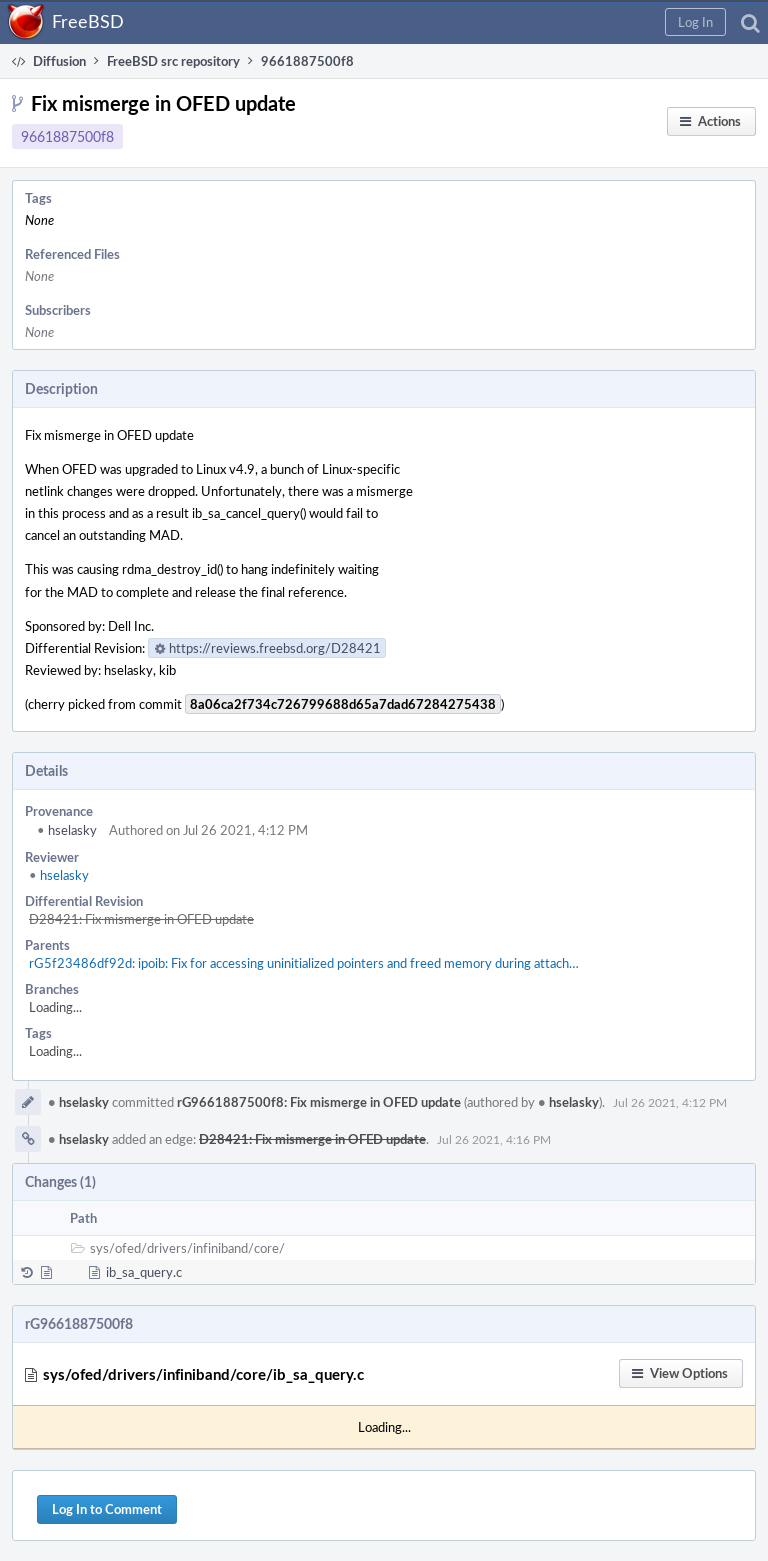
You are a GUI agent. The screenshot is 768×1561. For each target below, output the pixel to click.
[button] (695, 22)
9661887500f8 (67, 136)
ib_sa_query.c (144, 1272)
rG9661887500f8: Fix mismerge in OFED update (319, 1102)
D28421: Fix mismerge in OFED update (141, 919)
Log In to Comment (107, 1509)
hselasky (67, 830)
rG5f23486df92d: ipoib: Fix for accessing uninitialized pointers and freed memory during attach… (304, 963)
